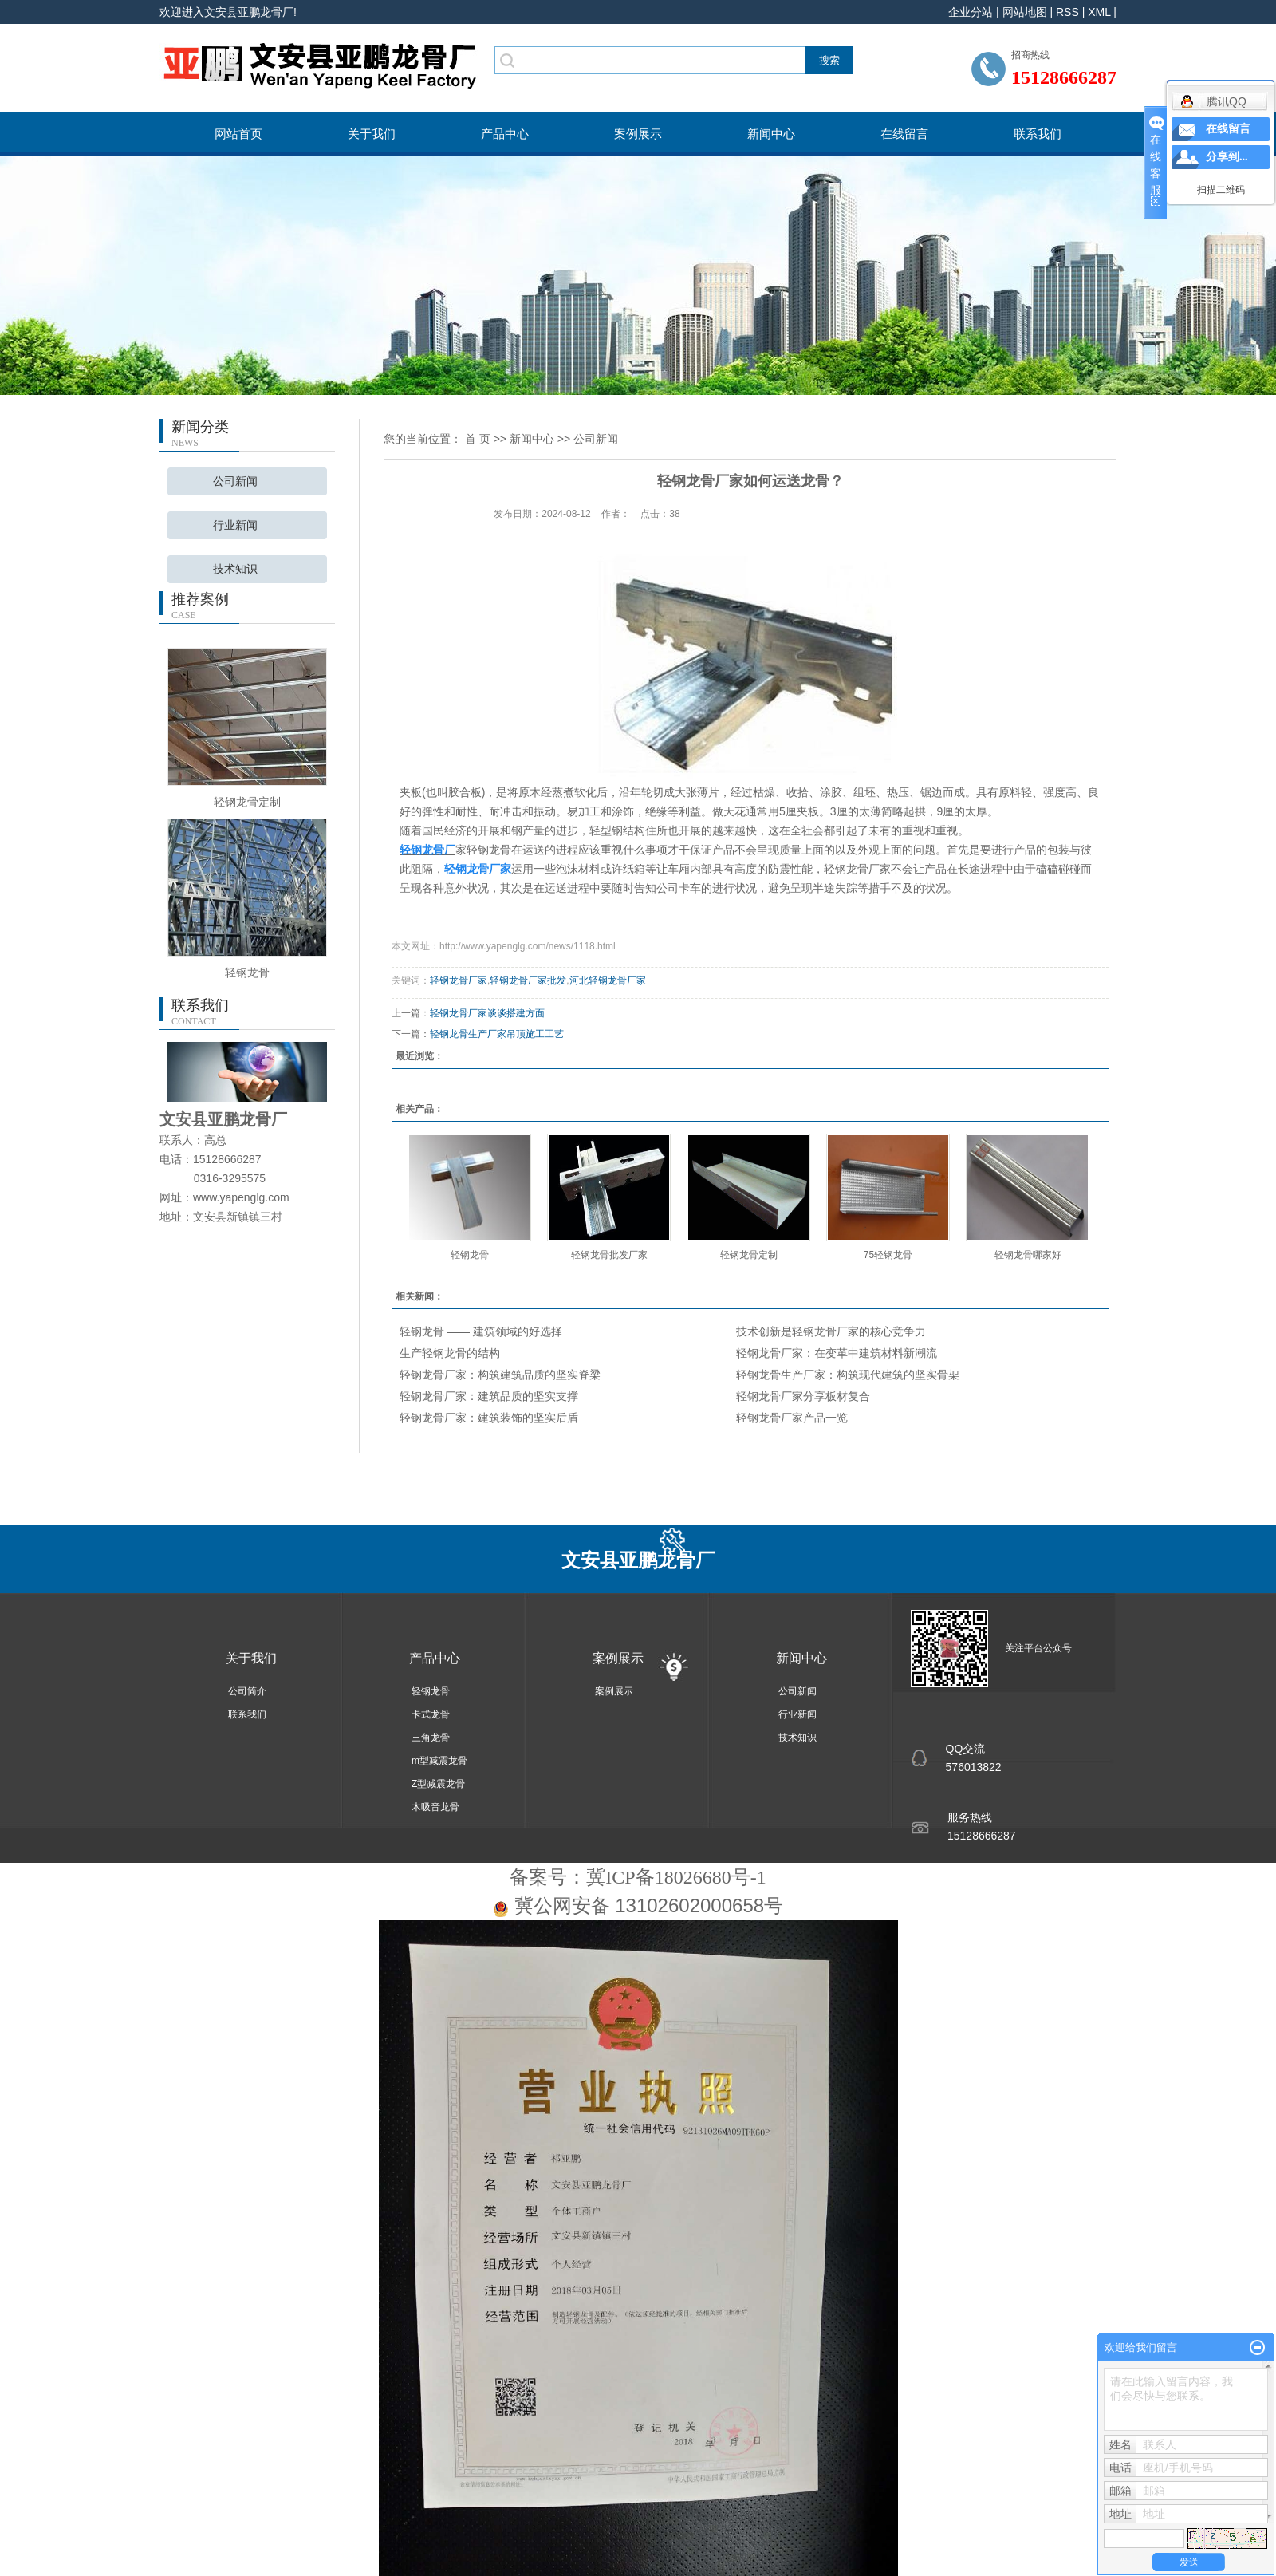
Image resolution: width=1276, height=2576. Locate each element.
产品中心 (505, 133)
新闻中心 (771, 133)
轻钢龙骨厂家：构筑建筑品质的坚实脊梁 (500, 1374)
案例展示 (638, 133)
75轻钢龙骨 (888, 1254)
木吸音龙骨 (435, 1807)
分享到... (1227, 157)
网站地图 (1024, 12)
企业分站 (970, 12)
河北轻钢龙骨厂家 (607, 980)
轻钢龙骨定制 (247, 801)
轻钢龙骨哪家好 (1027, 1254)
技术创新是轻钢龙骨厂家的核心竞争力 (831, 1331)
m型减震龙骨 (439, 1760)
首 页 (477, 438)
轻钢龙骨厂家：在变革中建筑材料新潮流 (836, 1353)
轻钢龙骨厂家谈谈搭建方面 (487, 1013)
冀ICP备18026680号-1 (676, 1877)
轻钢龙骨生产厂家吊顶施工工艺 (497, 1033)
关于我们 (372, 133)
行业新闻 (235, 525)
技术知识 (235, 569)
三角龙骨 (431, 1737)
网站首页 (238, 133)
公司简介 (247, 1691)
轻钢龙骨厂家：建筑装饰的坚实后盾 (489, 1417)
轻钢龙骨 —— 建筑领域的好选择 (481, 1331)
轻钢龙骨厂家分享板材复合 (803, 1396)
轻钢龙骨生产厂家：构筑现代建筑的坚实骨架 (847, 1374)
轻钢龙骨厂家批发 (528, 980)
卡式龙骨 (431, 1714)
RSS (1067, 12)
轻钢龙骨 (247, 972)
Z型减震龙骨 (438, 1783)
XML (1099, 12)
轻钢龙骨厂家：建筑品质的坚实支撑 (489, 1396)
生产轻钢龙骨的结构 (450, 1353)
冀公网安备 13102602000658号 (649, 1905)
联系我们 (1037, 133)
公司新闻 (235, 481)
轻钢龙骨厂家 (458, 980)
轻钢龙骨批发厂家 (609, 1254)
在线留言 (904, 133)
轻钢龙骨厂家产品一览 (792, 1417)
